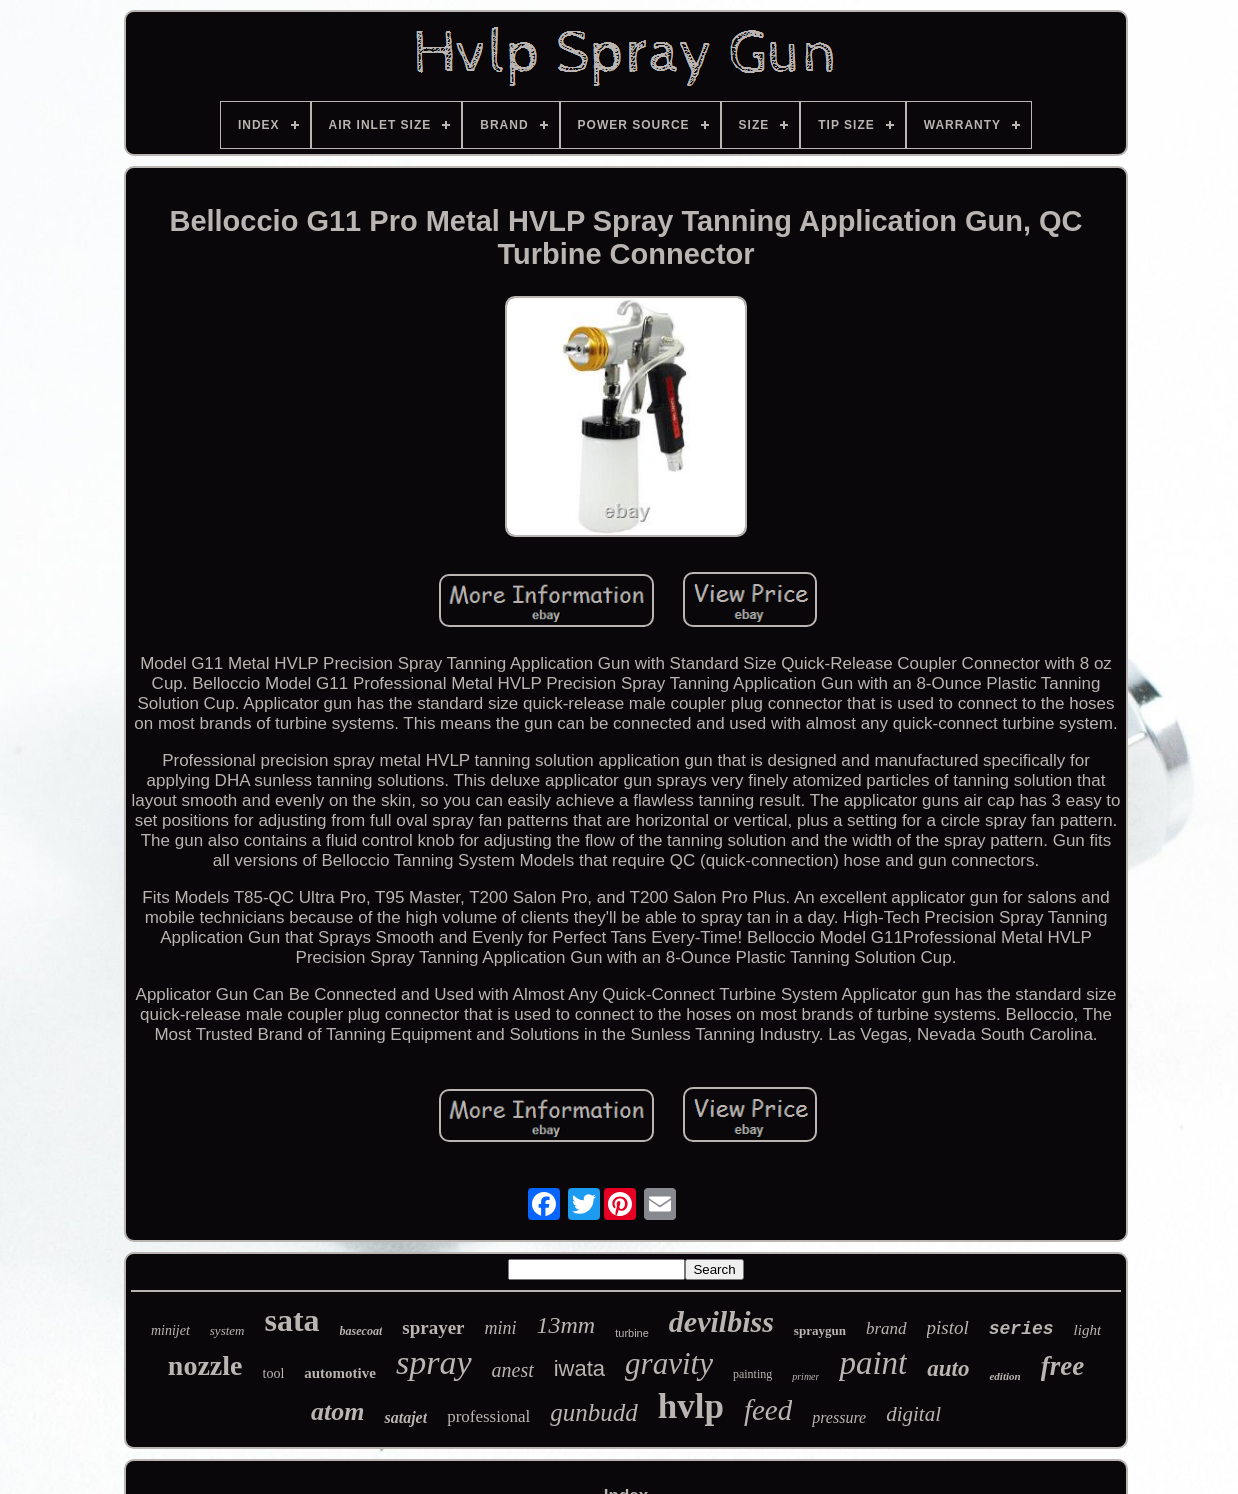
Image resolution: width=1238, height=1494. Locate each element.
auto (948, 1368)
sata (291, 1320)
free (1062, 1366)
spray (434, 1362)
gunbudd (594, 1412)
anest (513, 1370)
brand (886, 1328)
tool (274, 1373)
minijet (170, 1330)
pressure (839, 1417)
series (1021, 1329)
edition (1004, 1376)
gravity (669, 1363)
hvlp (691, 1406)
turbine (632, 1333)
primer (805, 1376)
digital (913, 1414)
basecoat (361, 1331)
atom (337, 1411)
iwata (579, 1368)
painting (752, 1374)
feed (768, 1410)
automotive (340, 1373)
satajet (405, 1417)
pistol (948, 1327)
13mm (566, 1325)
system (227, 1330)
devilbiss (721, 1321)
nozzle (205, 1365)
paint (873, 1363)
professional (488, 1416)
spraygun (820, 1330)
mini (501, 1328)
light (1088, 1330)
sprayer (433, 1327)
